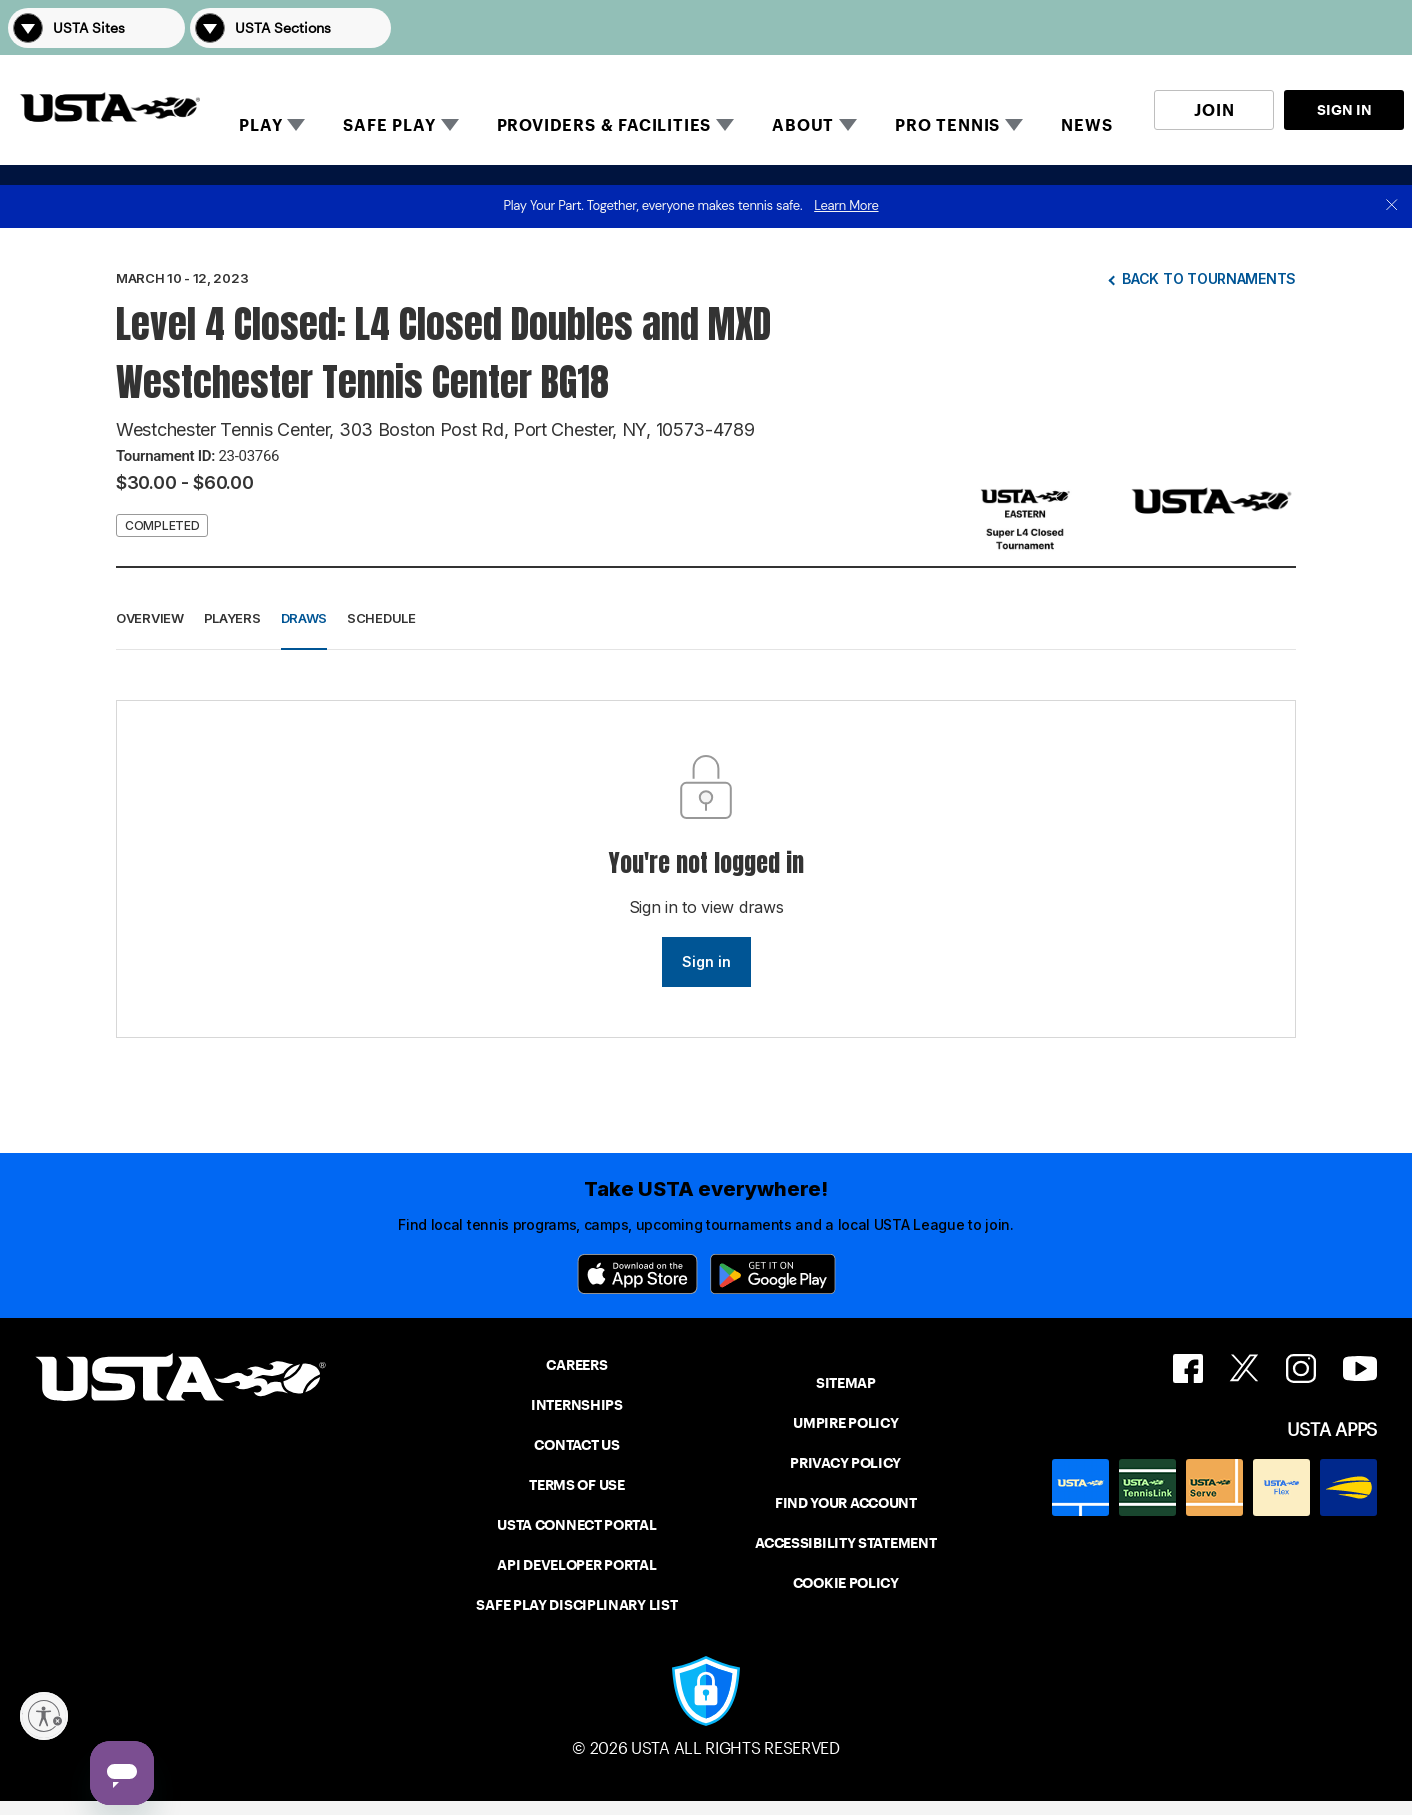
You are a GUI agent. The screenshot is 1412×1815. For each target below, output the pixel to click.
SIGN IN (1344, 110)
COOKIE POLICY (846, 1583)
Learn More (846, 205)
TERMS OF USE (576, 1485)
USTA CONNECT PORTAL (576, 1525)
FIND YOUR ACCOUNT (846, 1503)
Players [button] (232, 618)
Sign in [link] (706, 961)
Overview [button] (150, 618)
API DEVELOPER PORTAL (576, 1565)
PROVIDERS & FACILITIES (604, 125)
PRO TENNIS (947, 125)
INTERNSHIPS (577, 1405)
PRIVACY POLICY (845, 1463)
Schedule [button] (381, 618)
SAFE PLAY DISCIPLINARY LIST (576, 1605)
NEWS (1086, 125)
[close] (1392, 206)
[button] (1376, 27)
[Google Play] (773, 1274)
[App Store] (637, 1274)
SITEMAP (846, 1383)
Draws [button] (304, 618)
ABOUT (803, 125)
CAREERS (576, 1365)
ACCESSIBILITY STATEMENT (845, 1543)
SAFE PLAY (389, 125)
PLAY (260, 125)
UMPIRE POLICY (845, 1423)
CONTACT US (576, 1445)
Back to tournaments (1209, 278)
